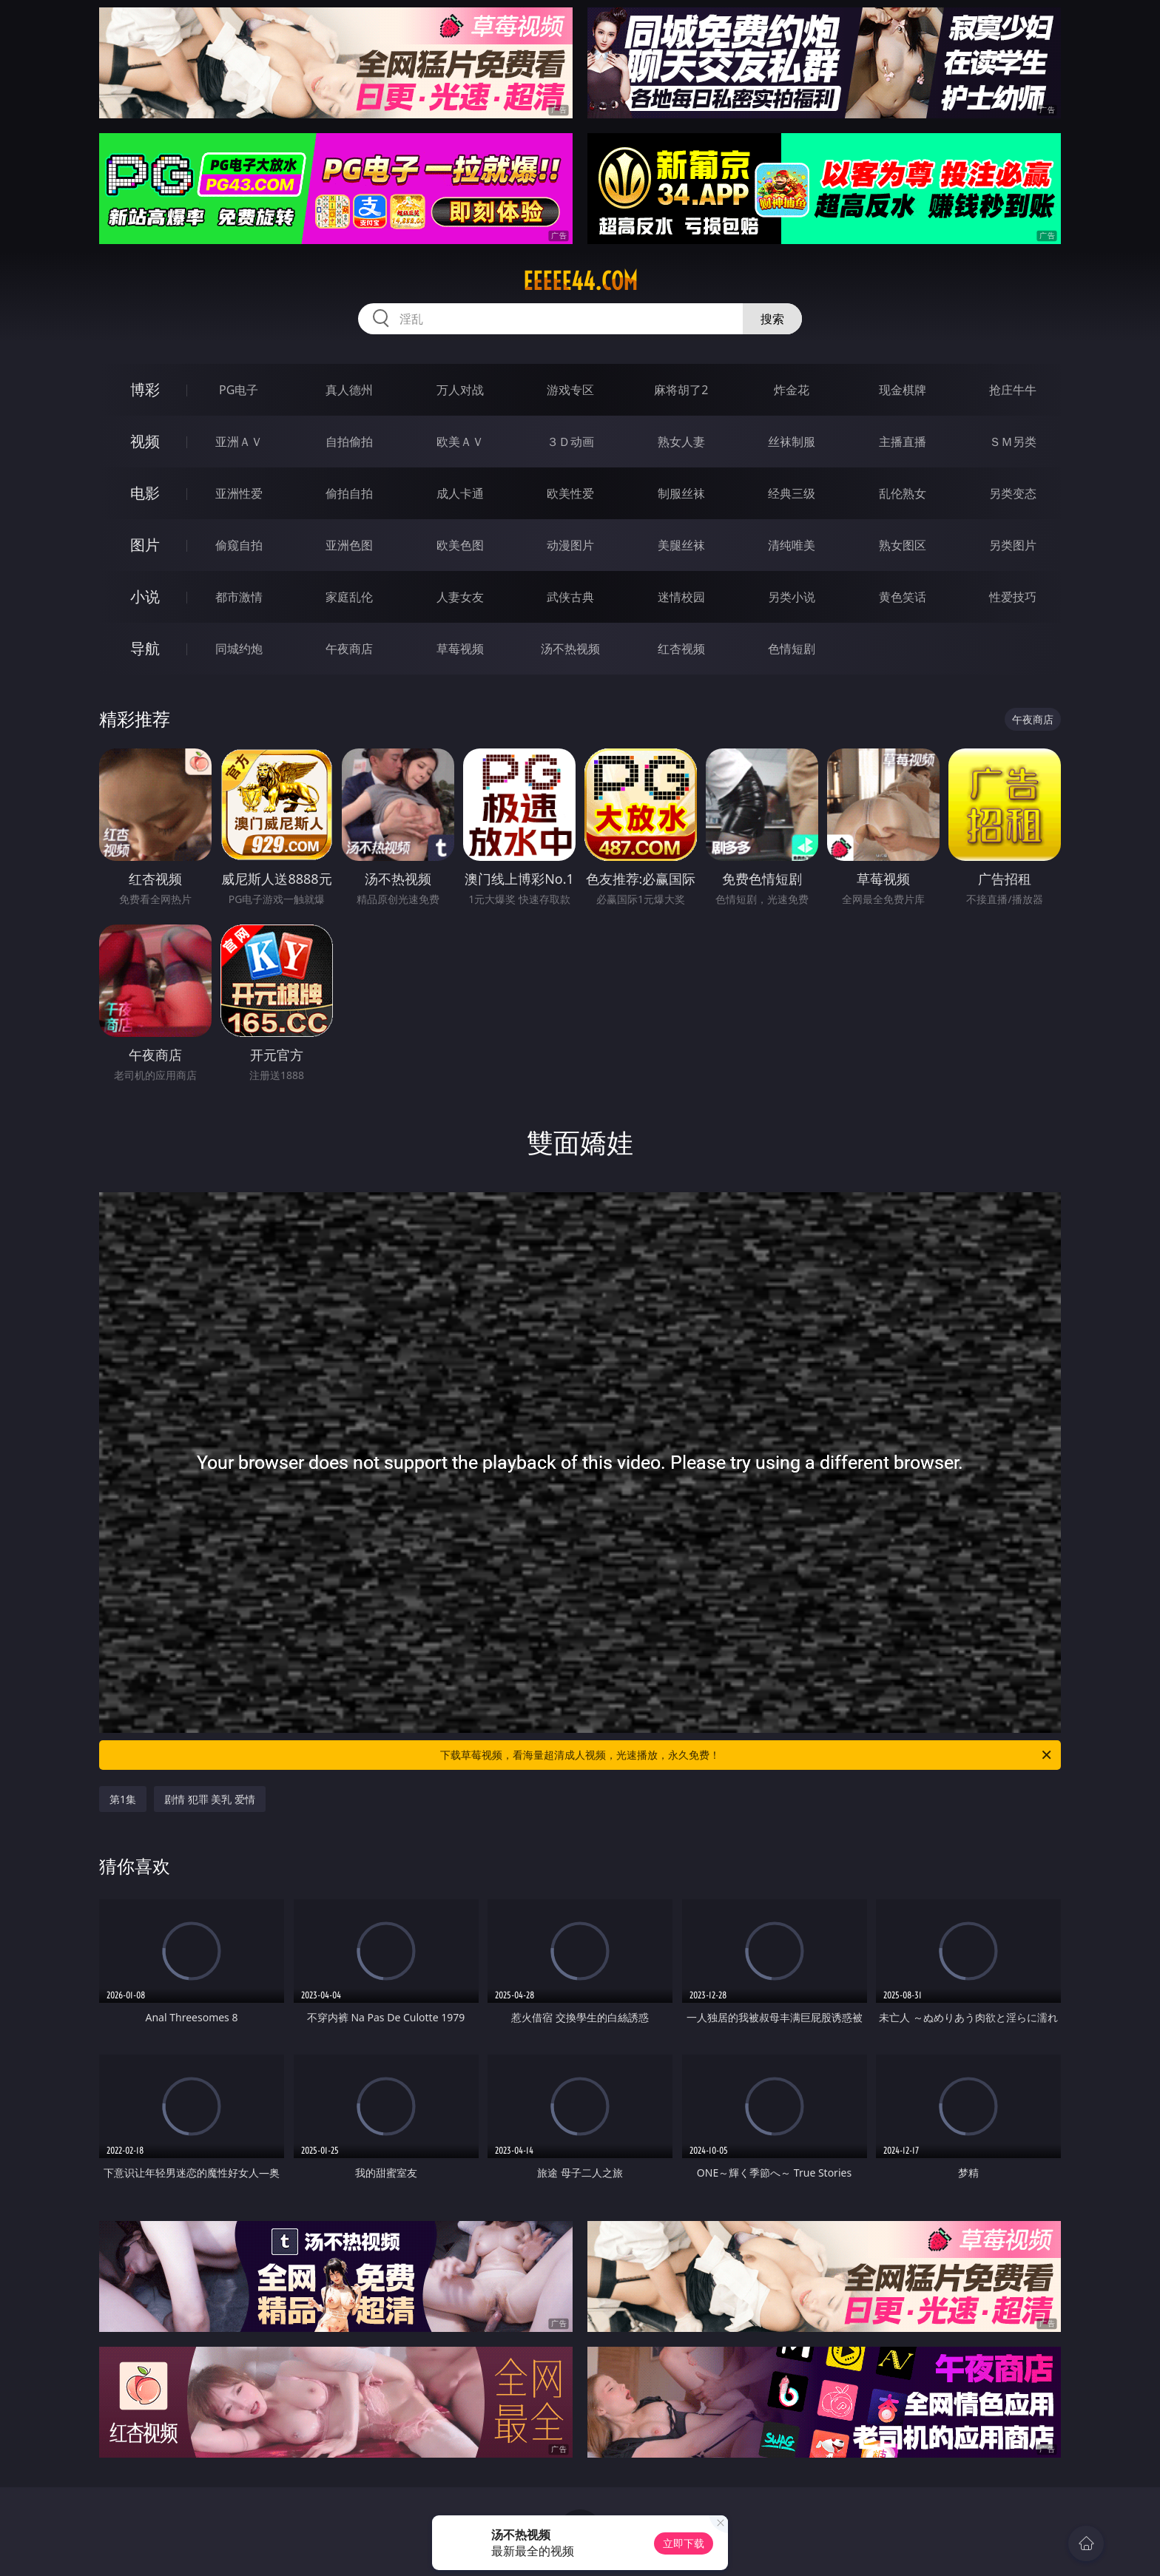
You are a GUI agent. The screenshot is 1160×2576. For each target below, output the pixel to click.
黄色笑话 (902, 597)
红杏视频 (681, 648)
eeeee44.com (580, 281)
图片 (145, 545)
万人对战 (460, 390)
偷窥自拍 (239, 545)
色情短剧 (791, 648)
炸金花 (791, 390)
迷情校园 (681, 597)
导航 (145, 648)
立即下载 (683, 2543)
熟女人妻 (681, 441)
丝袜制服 (791, 441)
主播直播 (902, 441)
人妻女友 (460, 597)
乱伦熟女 (902, 493)
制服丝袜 (681, 493)
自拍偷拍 (349, 441)
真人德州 (349, 390)
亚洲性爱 (239, 493)
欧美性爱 (570, 493)
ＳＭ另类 (1012, 441)
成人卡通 (460, 493)
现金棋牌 (902, 390)
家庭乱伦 (349, 597)
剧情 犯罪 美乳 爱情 (209, 1799)
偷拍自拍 (349, 493)
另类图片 (1012, 545)
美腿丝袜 (681, 545)
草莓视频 (460, 648)
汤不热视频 (570, 648)
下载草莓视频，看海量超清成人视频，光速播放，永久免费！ (746, 1755)
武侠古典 (570, 597)
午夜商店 (349, 648)
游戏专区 (570, 390)
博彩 (145, 389)
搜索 (772, 319)
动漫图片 (570, 545)
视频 (145, 441)
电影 (145, 493)
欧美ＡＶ (460, 441)
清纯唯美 (791, 545)
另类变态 (1012, 493)
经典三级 (791, 493)
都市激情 (239, 597)
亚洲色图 (349, 545)
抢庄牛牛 (1012, 390)
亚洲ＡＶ (239, 441)
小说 (145, 596)
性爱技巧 (1012, 597)
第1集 (122, 1799)
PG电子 (238, 390)
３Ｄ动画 (570, 441)
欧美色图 (460, 545)
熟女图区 (902, 545)
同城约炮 (239, 648)
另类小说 (791, 597)
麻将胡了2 (681, 390)
